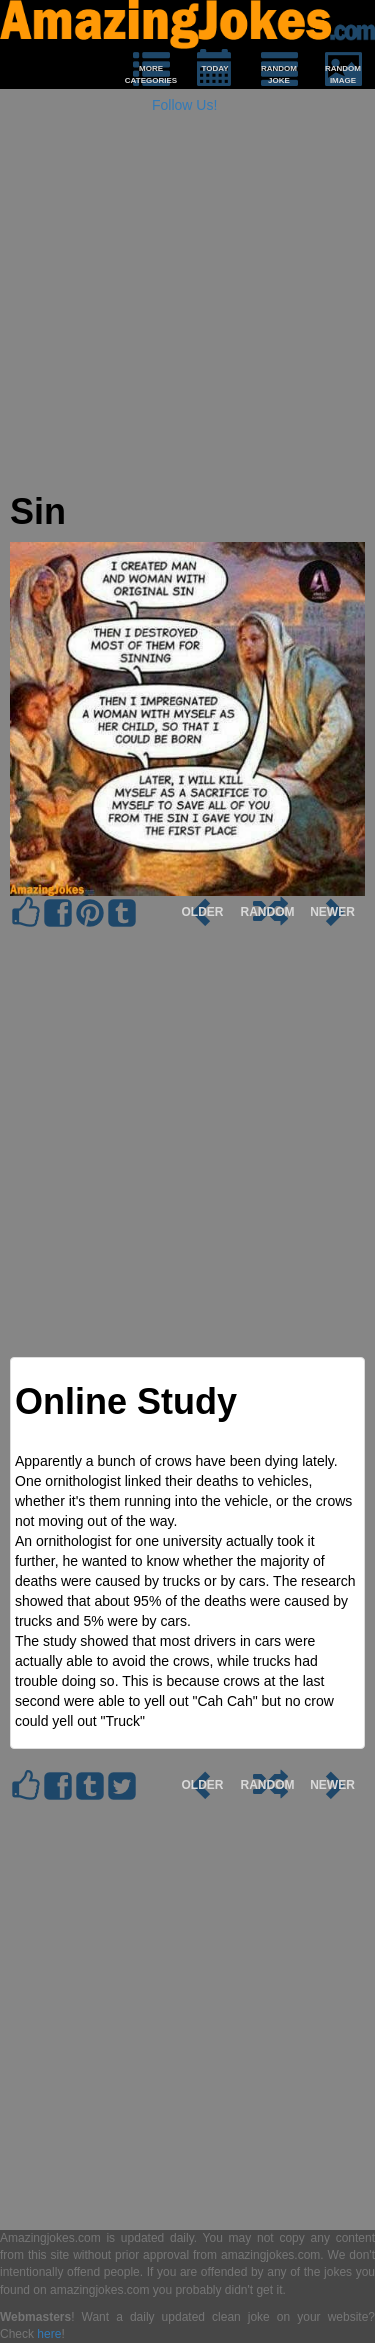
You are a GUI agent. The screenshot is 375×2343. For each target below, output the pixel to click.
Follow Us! (184, 105)
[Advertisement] (187, 304)
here (49, 2334)
